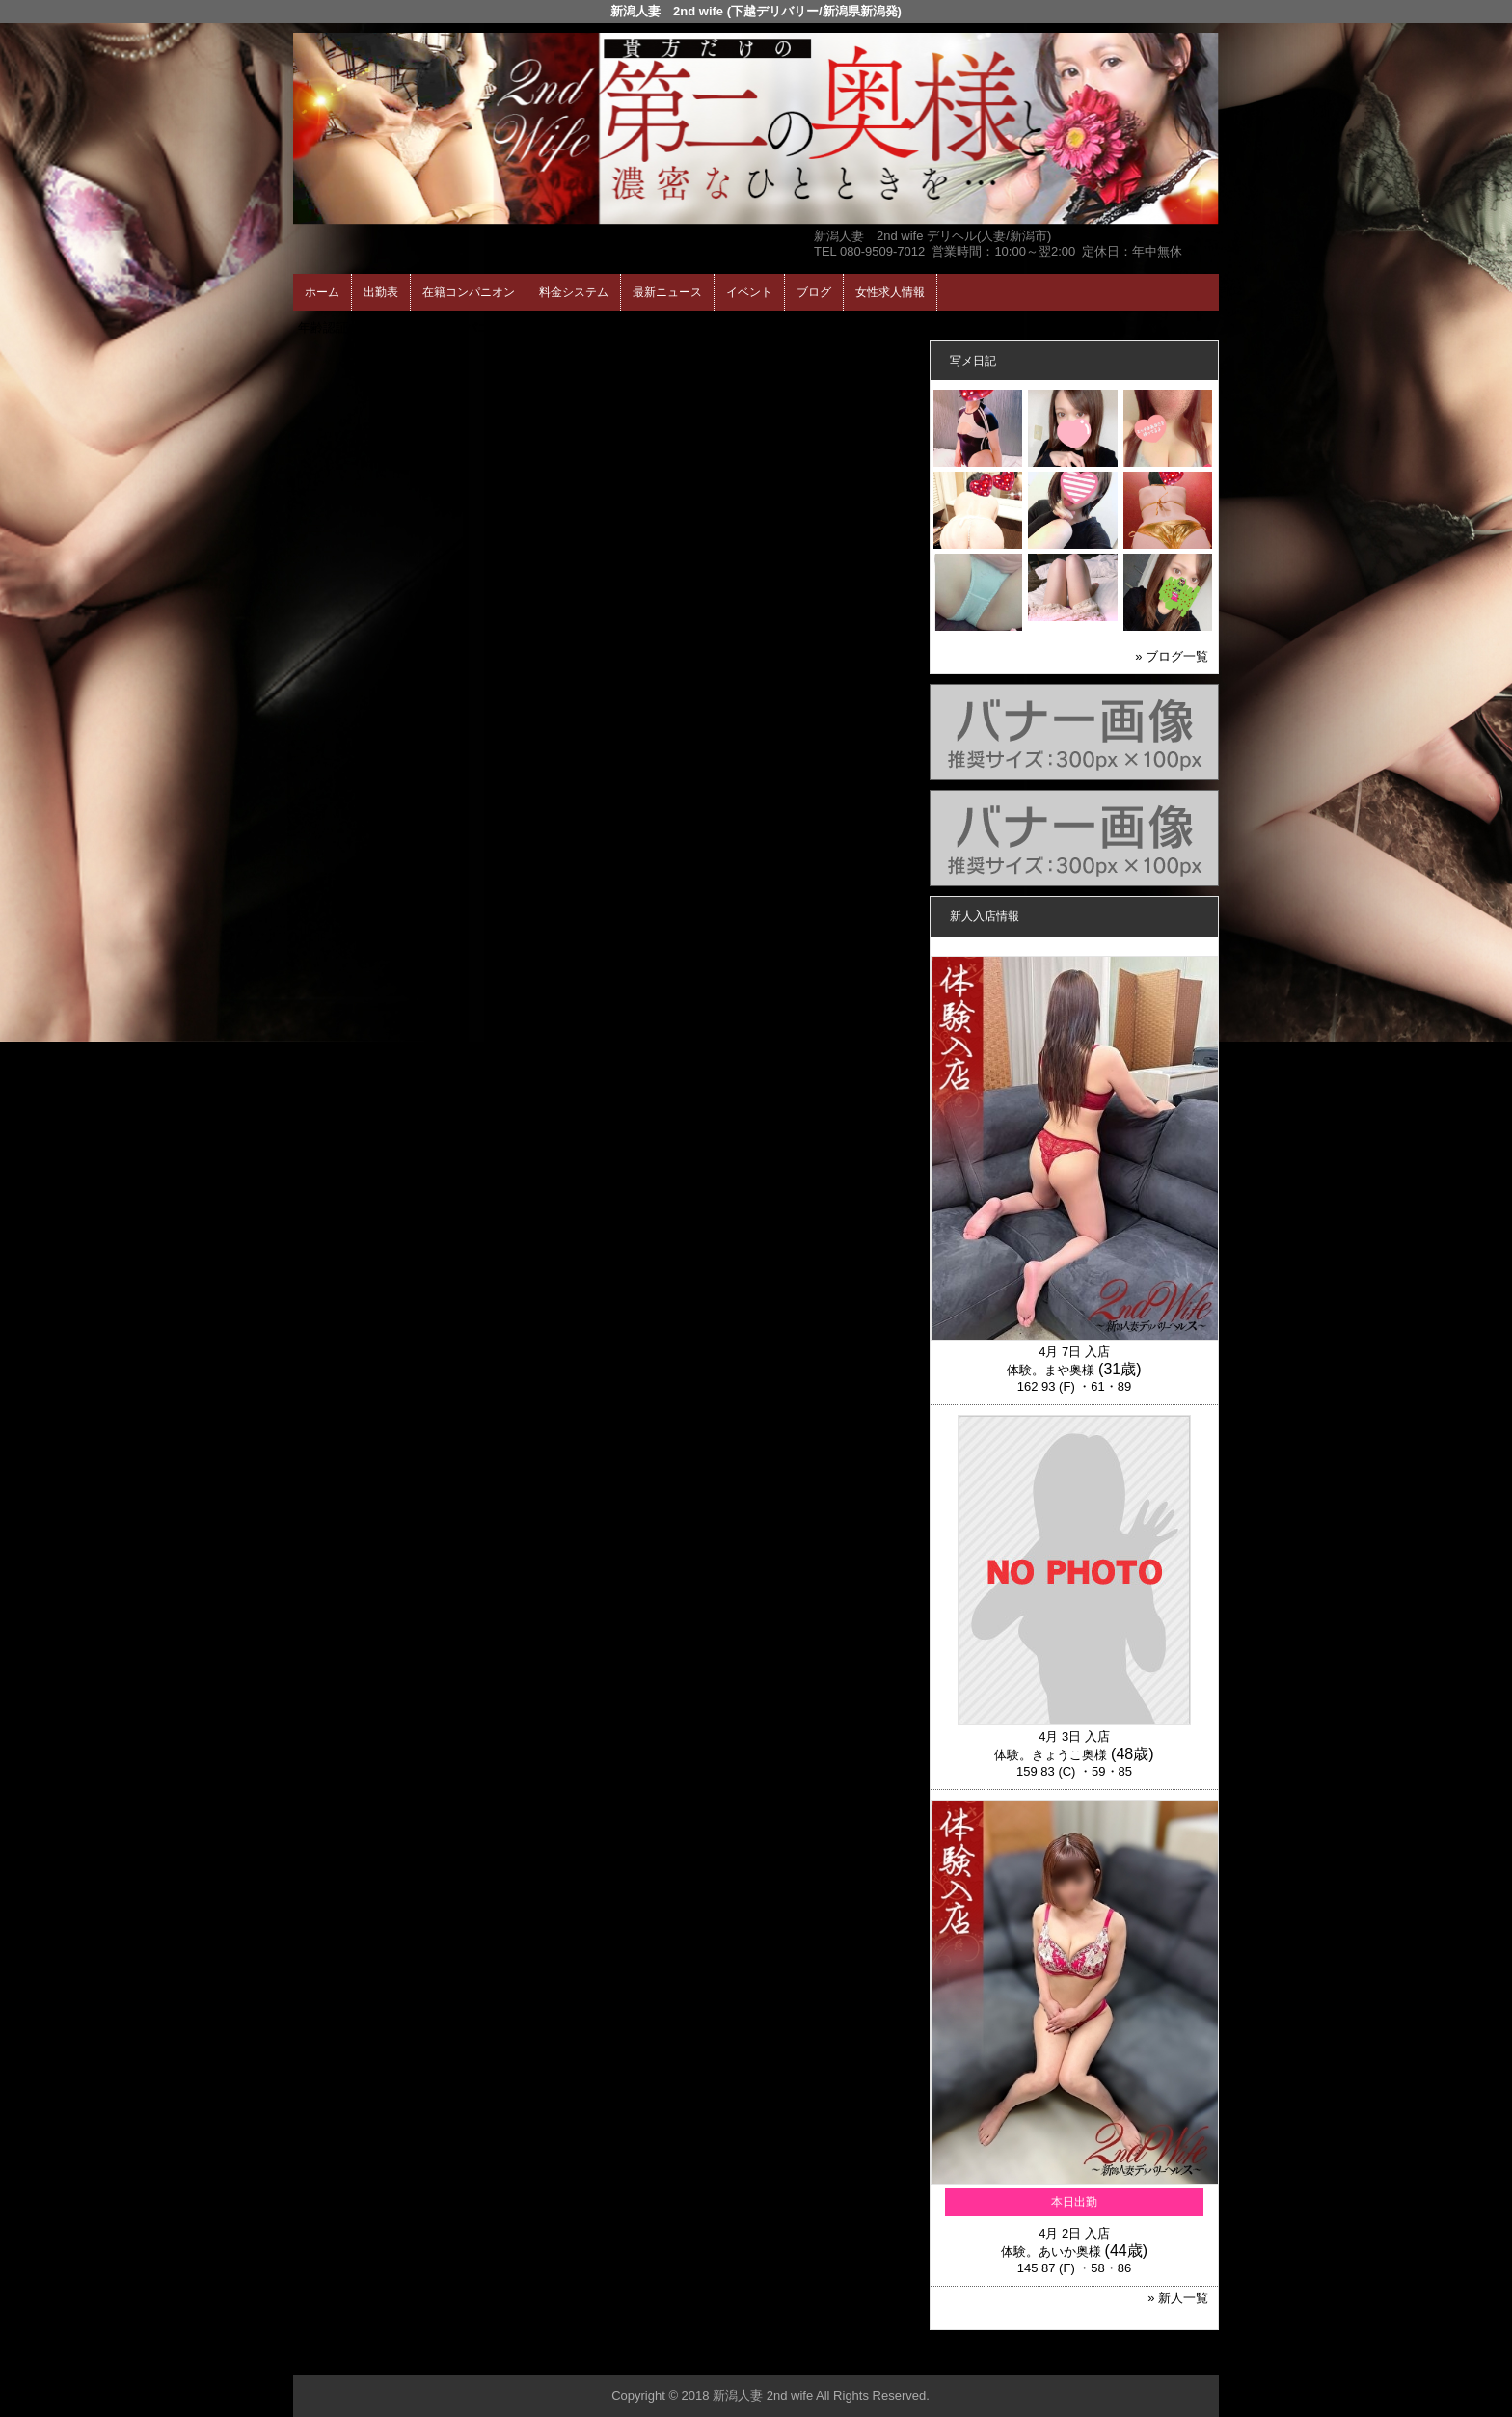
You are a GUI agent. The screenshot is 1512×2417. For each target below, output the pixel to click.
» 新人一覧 (1178, 2298)
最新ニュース (667, 292)
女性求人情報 (890, 292)
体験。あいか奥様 (1051, 2251)
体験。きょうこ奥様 (1050, 1755)
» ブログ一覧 (1171, 656)
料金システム (573, 292)
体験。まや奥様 (1050, 1370)
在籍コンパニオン (468, 292)
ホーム (322, 292)
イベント (749, 292)
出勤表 (381, 292)
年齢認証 (323, 327)
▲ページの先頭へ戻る (1146, 2356)
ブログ (813, 292)
